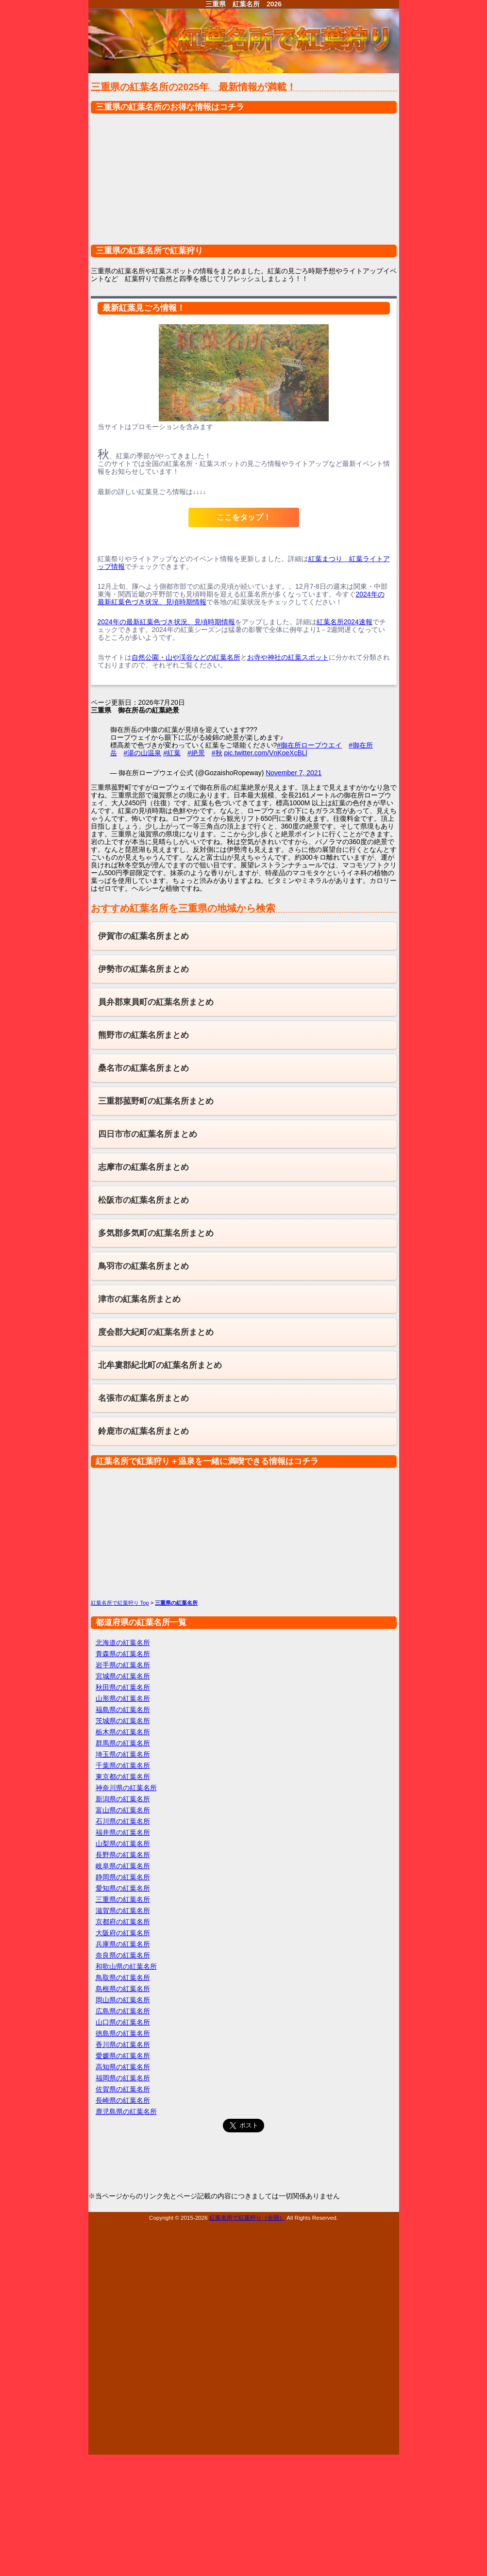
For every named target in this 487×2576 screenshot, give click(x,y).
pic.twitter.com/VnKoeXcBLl (265, 753)
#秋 (217, 753)
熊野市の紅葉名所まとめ (143, 1035)
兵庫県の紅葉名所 (123, 1944)
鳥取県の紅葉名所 (123, 1977)
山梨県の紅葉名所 (123, 1843)
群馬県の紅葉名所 (123, 1743)
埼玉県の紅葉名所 (123, 1754)
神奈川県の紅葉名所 (126, 1788)
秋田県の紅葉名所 (123, 1687)
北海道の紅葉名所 (123, 1642)
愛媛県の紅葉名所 (123, 2056)
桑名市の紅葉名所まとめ (143, 1068)
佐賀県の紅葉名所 (123, 2089)
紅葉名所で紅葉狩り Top (120, 1603)
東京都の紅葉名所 (123, 1776)
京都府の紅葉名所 (123, 1922)
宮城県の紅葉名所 (123, 1676)
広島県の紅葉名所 (123, 2011)
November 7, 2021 (293, 773)
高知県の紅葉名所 (123, 2067)
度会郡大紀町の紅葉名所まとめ (156, 1332)
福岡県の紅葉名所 (123, 2078)
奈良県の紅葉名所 (123, 1955)
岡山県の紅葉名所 (123, 2000)
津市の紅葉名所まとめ (139, 1299)
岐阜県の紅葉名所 (123, 1866)
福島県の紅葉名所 (123, 1709)
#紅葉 (172, 753)
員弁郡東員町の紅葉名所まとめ (156, 1002)
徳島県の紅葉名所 (123, 2033)
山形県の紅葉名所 (123, 1698)
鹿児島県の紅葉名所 (126, 2111)
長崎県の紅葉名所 (123, 2100)
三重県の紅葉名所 (123, 1899)
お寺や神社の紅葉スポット (288, 657)
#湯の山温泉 (143, 753)
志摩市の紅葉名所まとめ (143, 1167)
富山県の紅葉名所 (123, 1810)
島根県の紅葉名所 (123, 1989)
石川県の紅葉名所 (123, 1821)
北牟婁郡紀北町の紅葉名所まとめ (160, 1365)
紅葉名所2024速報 (344, 622)
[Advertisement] (244, 184)
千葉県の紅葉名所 (123, 1765)
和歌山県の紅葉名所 (126, 1966)
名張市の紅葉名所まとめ (143, 1398)
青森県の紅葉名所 (123, 1654)
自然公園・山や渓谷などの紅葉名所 (186, 657)
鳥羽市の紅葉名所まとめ (143, 1266)
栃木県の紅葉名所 (123, 1732)
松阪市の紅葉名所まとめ (143, 1200)
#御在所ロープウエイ (309, 745)
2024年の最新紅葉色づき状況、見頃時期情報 (166, 622)
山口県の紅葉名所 (123, 2022)
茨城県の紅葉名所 (123, 1721)
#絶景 (196, 753)
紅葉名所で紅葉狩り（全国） (247, 2217)
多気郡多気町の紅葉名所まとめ (156, 1233)
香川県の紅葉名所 (123, 2044)
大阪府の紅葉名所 (123, 1933)
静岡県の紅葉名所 (123, 1877)
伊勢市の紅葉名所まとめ (143, 969)
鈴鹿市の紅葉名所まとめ (143, 1431)
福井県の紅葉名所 (123, 1832)
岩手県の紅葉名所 (123, 1665)
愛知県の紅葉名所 (123, 1888)
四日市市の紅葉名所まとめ (147, 1134)
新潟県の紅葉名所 (123, 1799)
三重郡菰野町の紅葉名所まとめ (156, 1101)
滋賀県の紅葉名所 (123, 1910)
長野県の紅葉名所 (123, 1855)
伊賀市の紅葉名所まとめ (143, 936)
